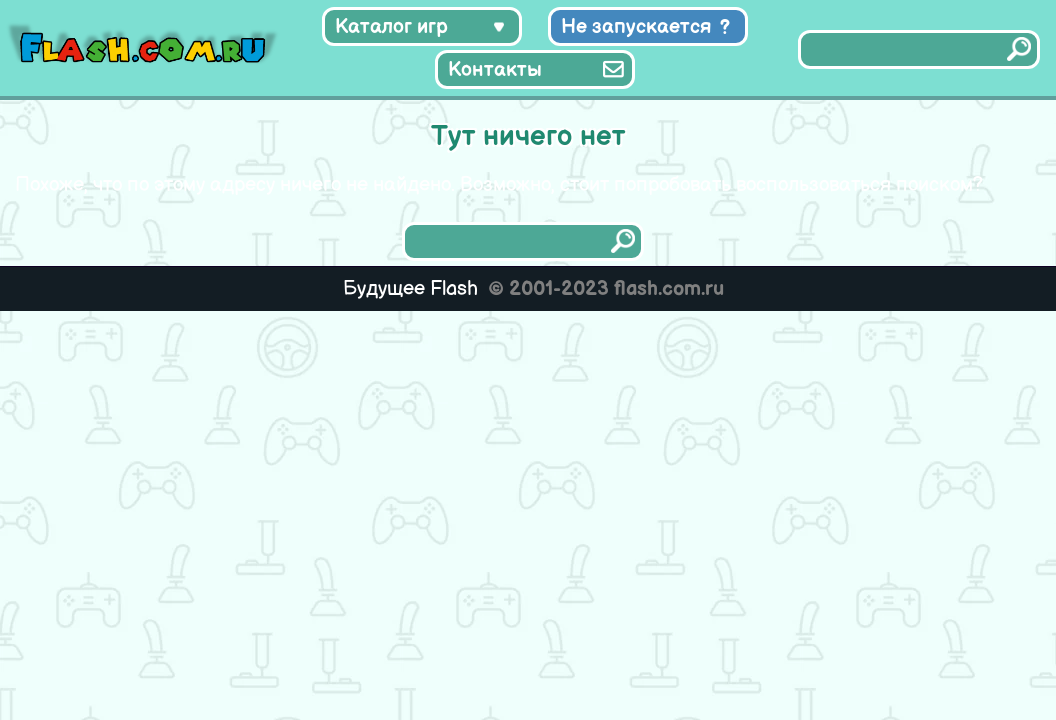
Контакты (495, 70)
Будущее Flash (410, 289)
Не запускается (636, 27)
